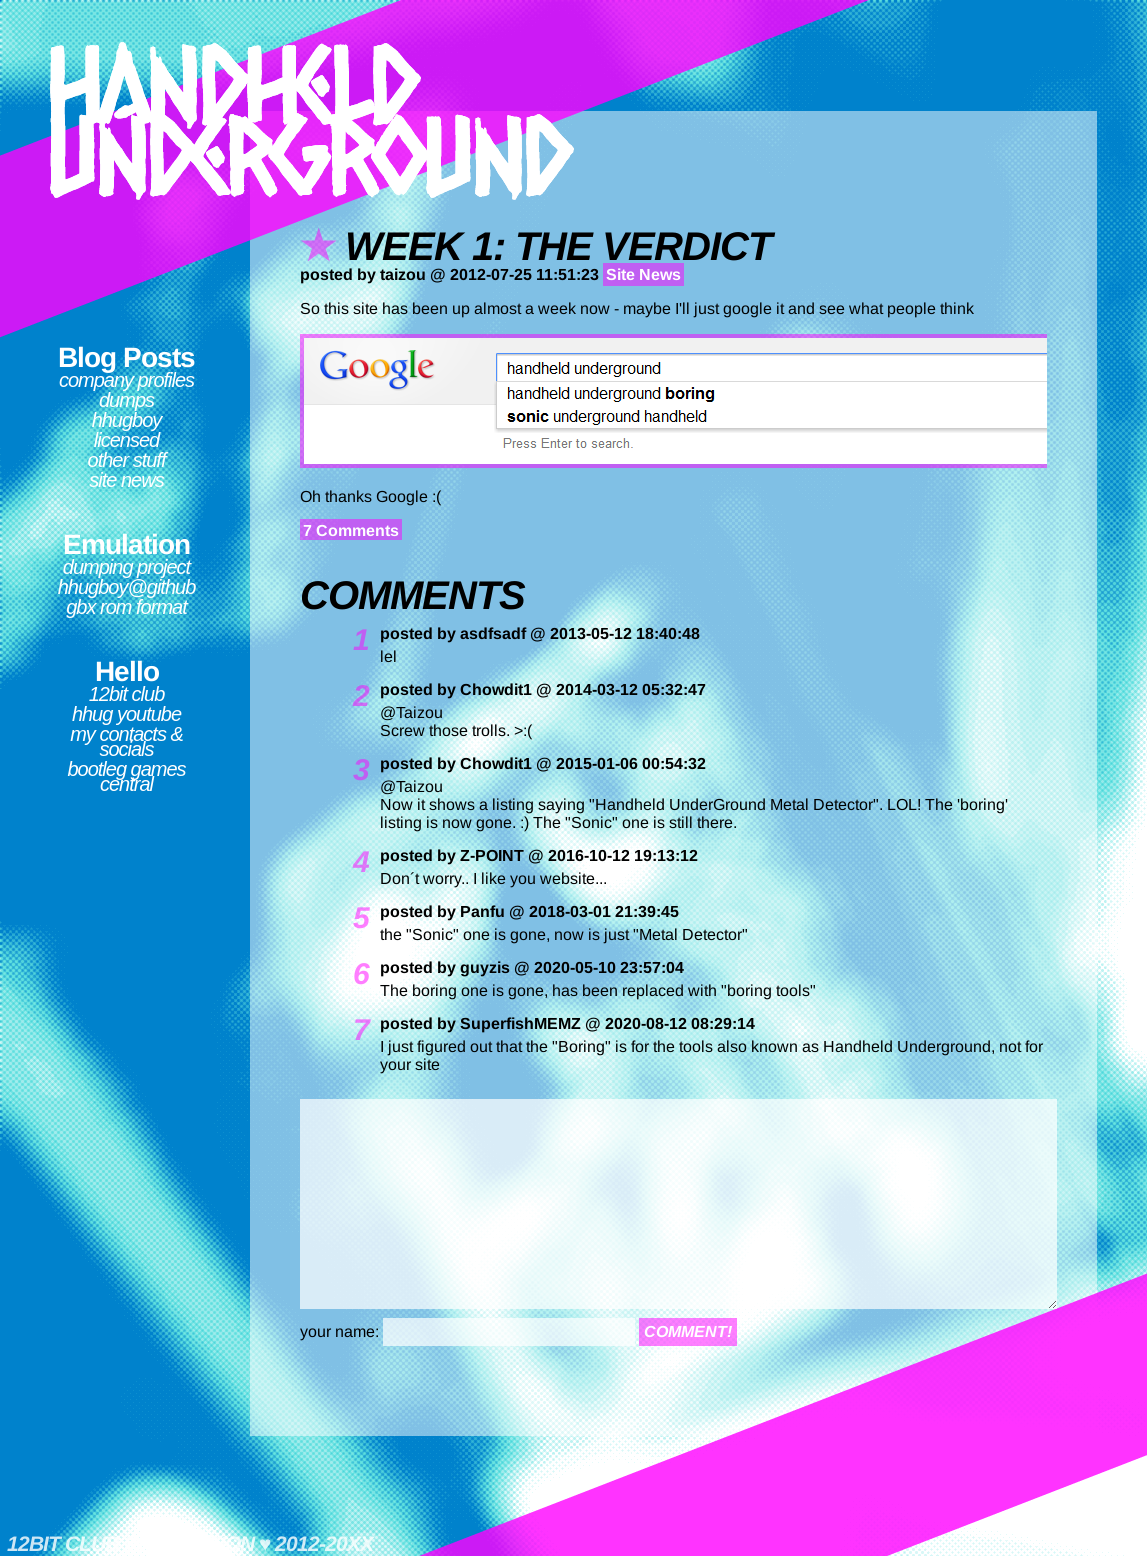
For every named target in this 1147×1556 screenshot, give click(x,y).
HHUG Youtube (126, 714)
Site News (126, 480)
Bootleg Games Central (126, 776)
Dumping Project (126, 567)
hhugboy (127, 420)
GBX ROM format (126, 607)
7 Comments (351, 530)
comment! (688, 1331)
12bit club (127, 694)
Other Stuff (127, 460)
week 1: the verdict (558, 246)
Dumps (126, 400)
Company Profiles (126, 380)
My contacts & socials (126, 741)
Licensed (126, 440)
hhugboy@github (127, 587)
